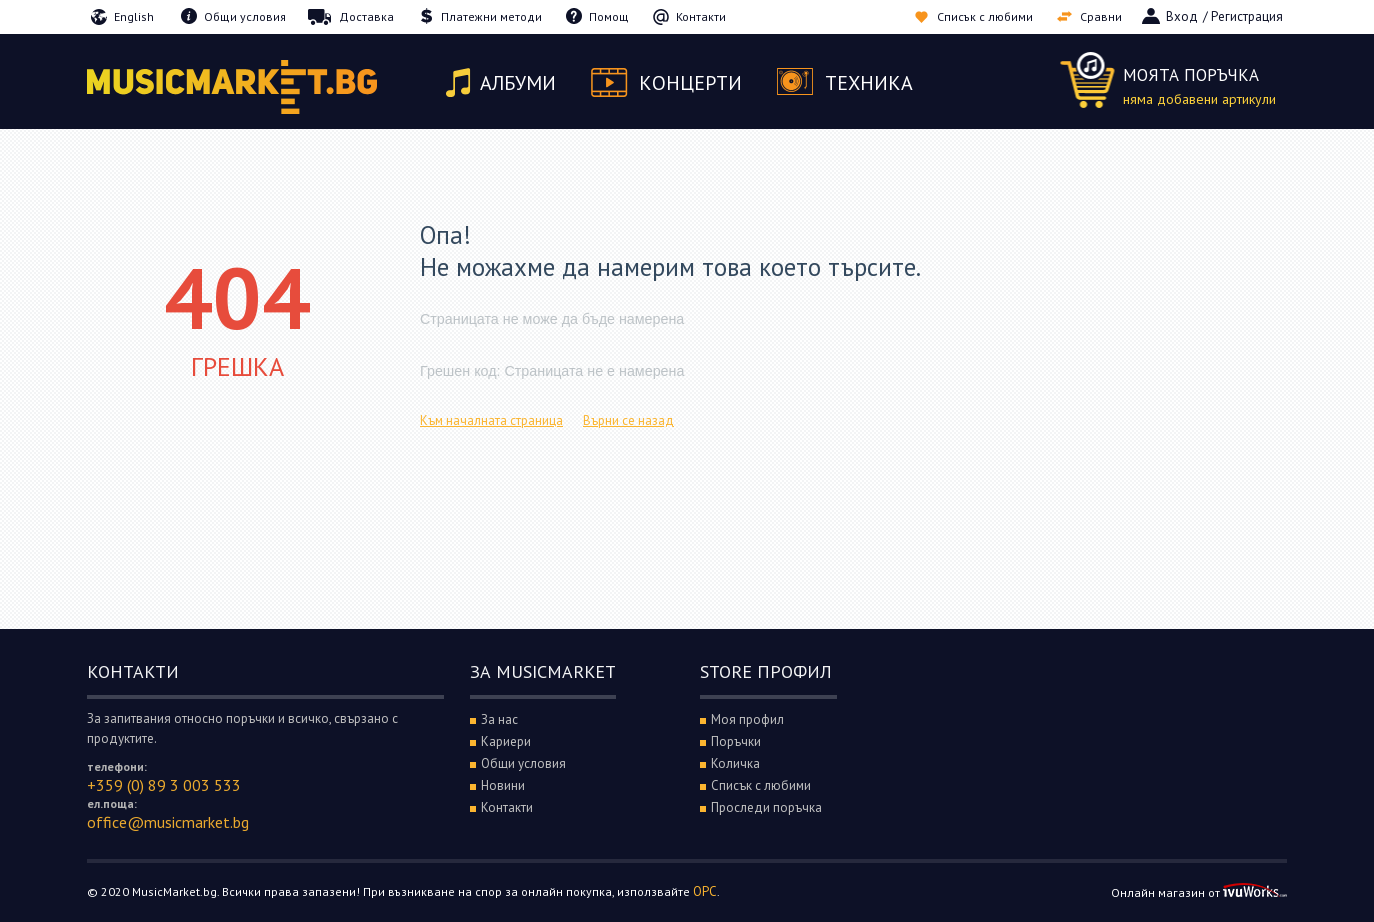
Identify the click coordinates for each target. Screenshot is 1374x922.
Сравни (1101, 16)
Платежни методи (491, 16)
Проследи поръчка (766, 807)
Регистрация (1247, 16)
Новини (503, 785)
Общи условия (245, 16)
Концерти (690, 83)
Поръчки (736, 741)
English (134, 16)
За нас (499, 719)
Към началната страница (491, 420)
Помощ (609, 16)
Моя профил (747, 719)
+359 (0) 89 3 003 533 (164, 785)
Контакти (701, 16)
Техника (869, 83)
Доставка (366, 16)
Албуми (518, 83)
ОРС (705, 891)
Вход (1182, 16)
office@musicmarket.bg (168, 822)
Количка (735, 763)
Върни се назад (628, 420)
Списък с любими (985, 16)
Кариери (506, 741)
